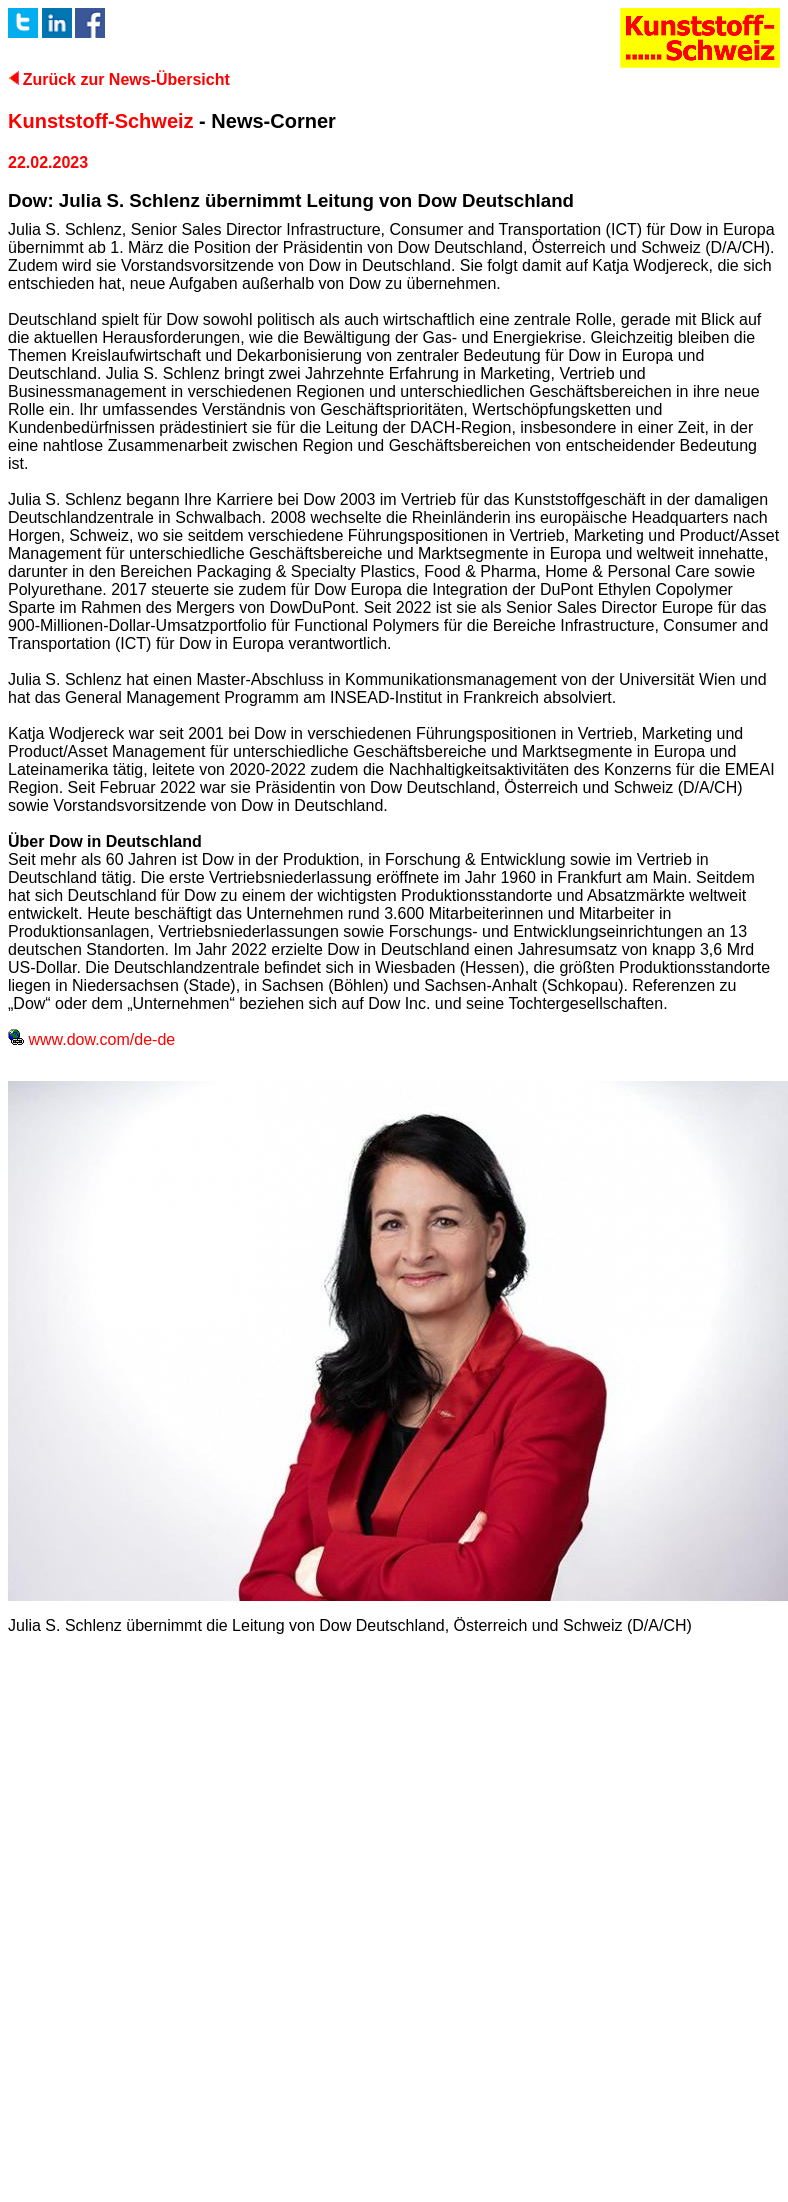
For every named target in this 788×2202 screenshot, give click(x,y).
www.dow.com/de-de (91, 1039)
